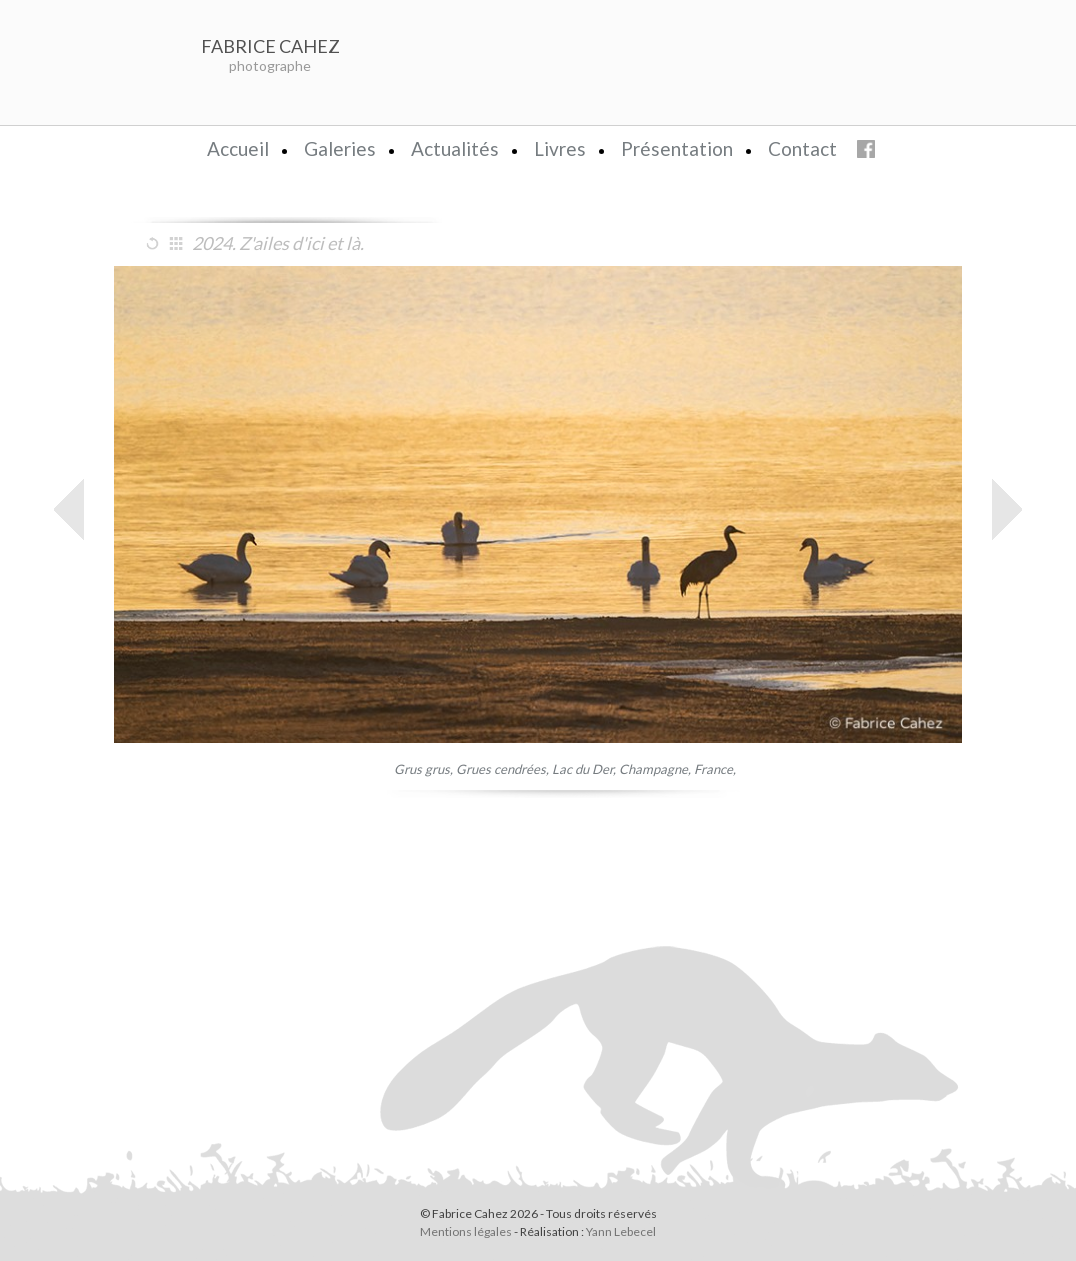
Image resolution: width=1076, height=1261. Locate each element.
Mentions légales (466, 1231)
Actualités (455, 148)
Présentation (677, 148)
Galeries (340, 148)
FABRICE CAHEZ (270, 46)
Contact (802, 148)
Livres (560, 148)
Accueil (238, 148)
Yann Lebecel (621, 1231)
